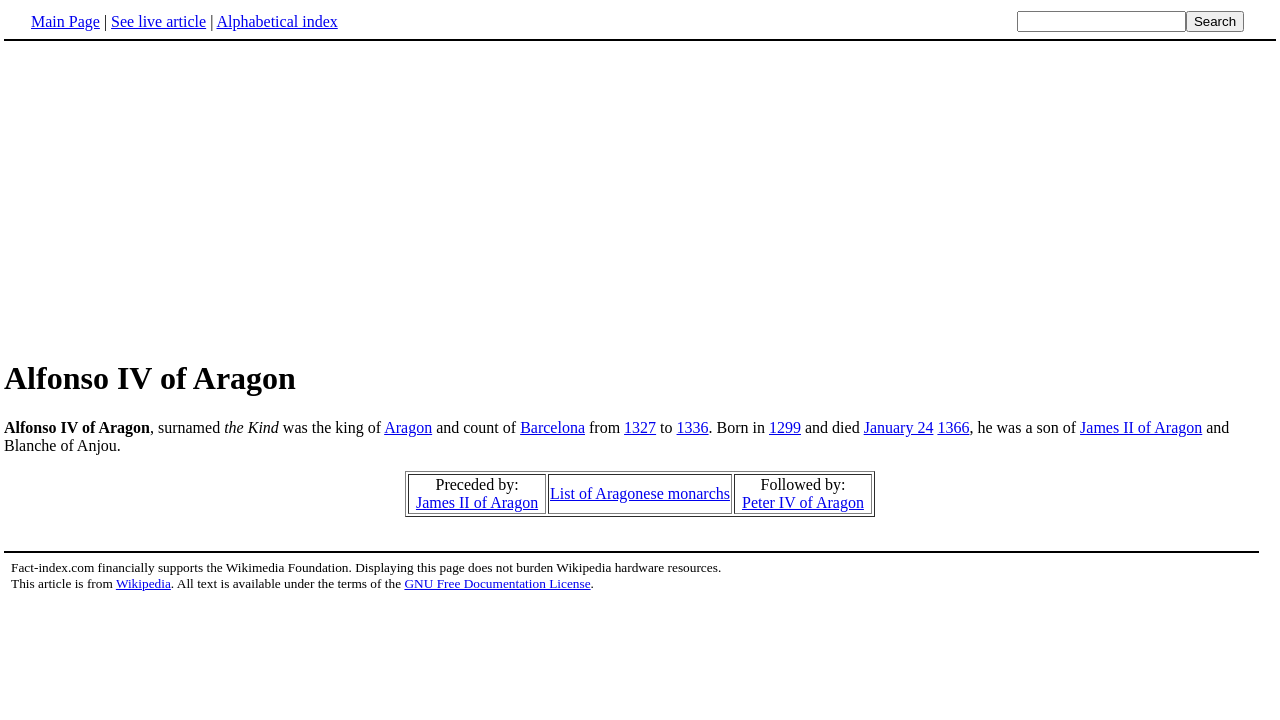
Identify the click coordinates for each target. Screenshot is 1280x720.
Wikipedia (143, 583)
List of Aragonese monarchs (640, 493)
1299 (785, 427)
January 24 (899, 427)
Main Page (65, 21)
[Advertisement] (640, 199)
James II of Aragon (1141, 427)
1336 (693, 427)
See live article (158, 21)
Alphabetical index (276, 21)
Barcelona (552, 427)
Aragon (408, 427)
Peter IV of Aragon (803, 502)
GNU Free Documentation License (497, 583)
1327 (640, 427)
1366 (953, 427)
